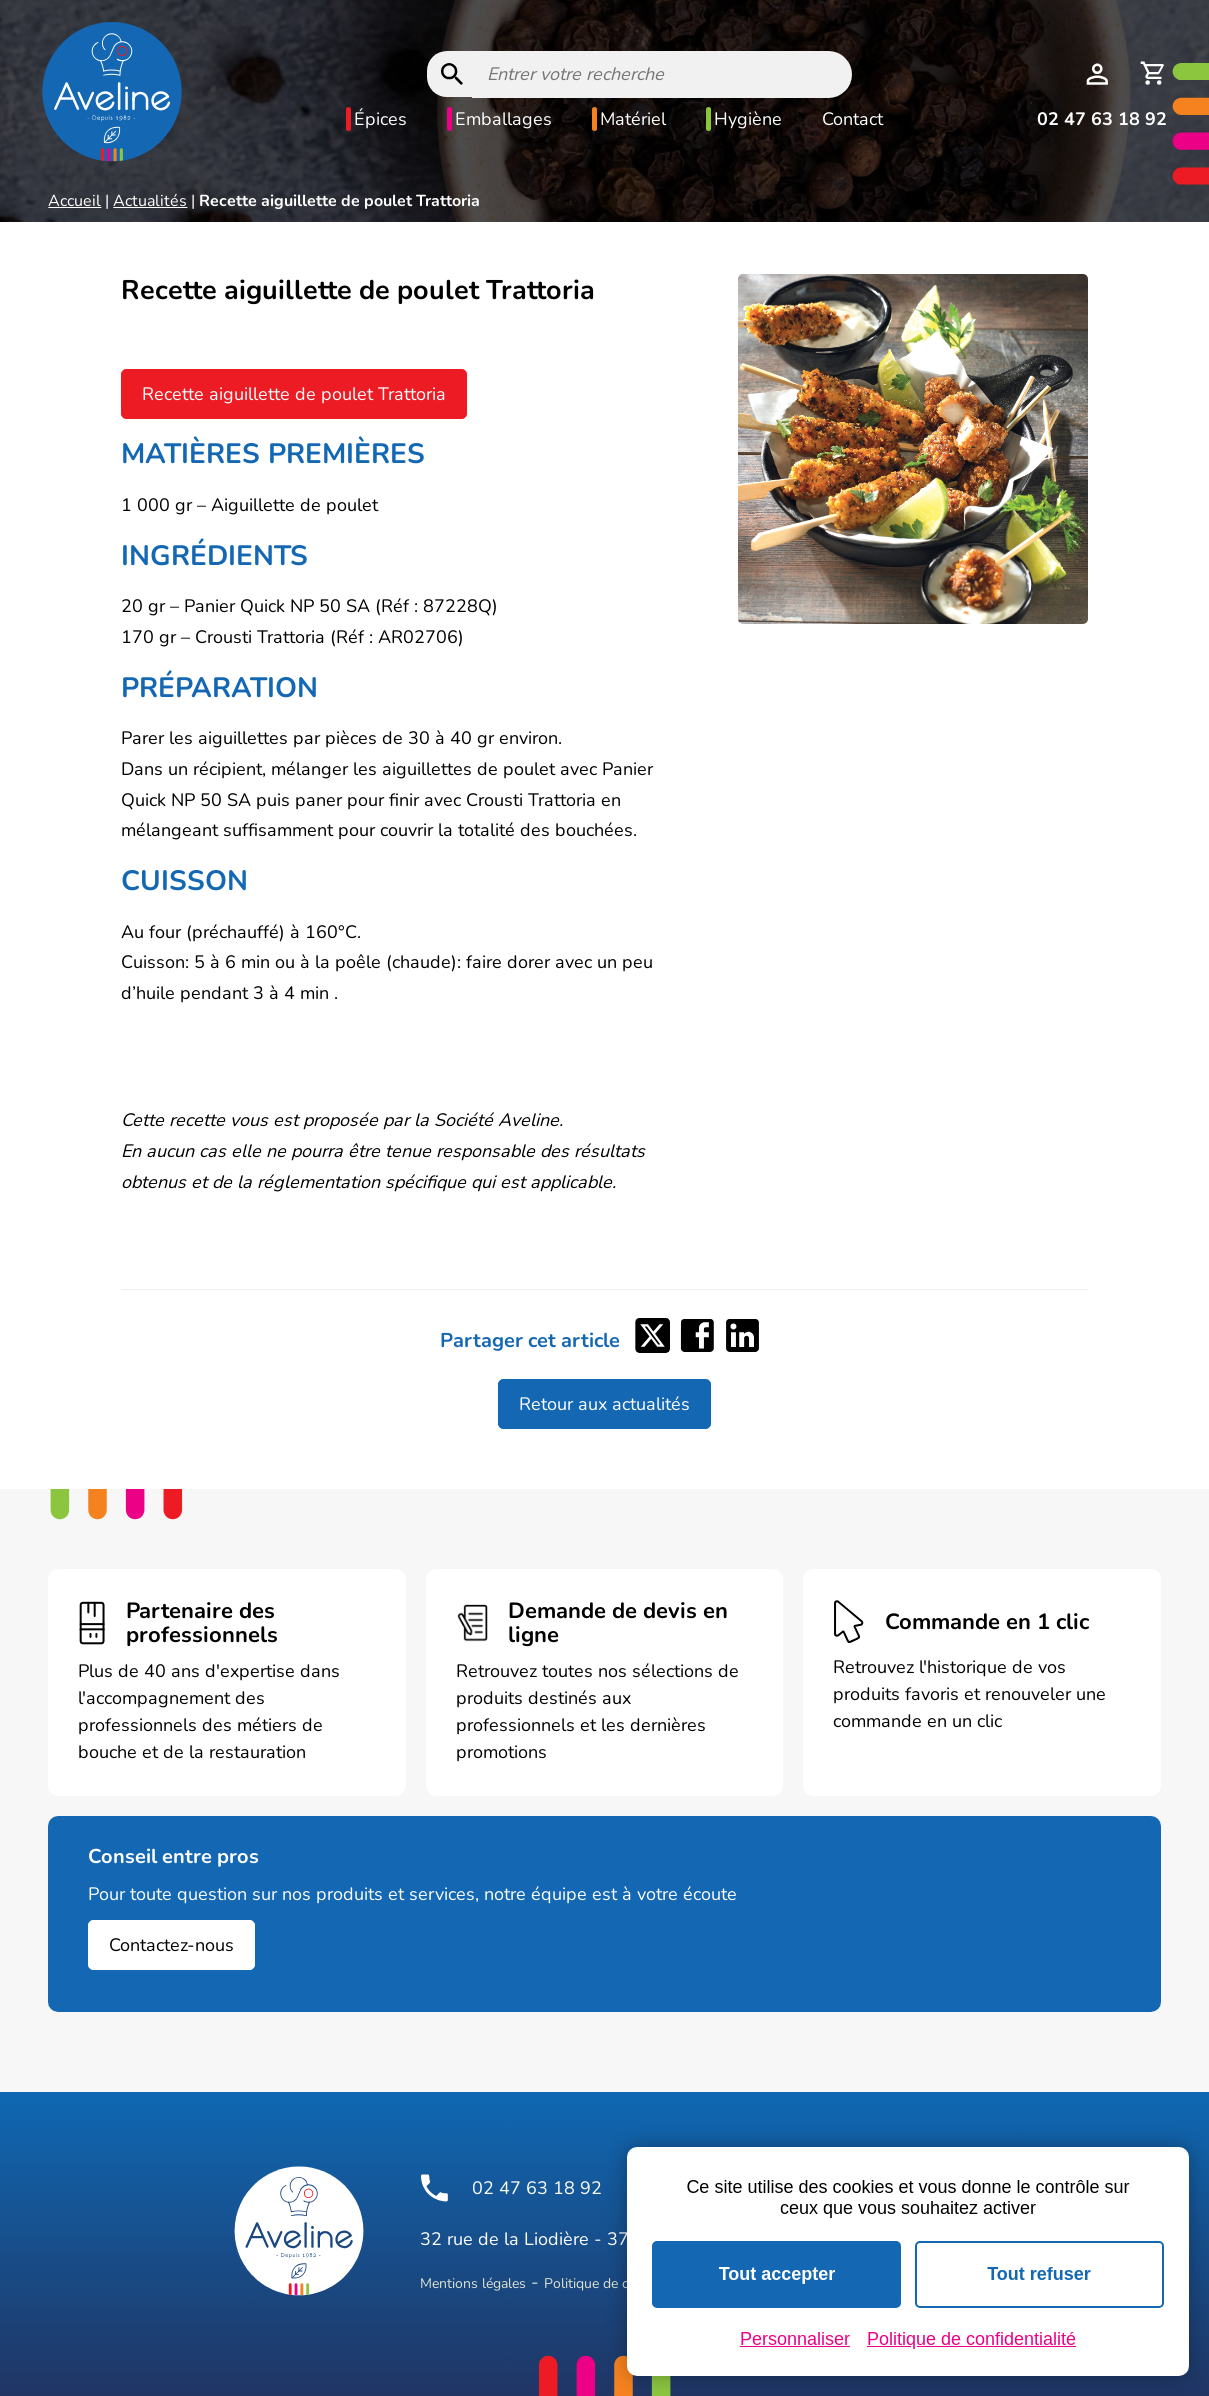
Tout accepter (777, 2274)
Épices (380, 119)
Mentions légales (473, 2283)
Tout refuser (1039, 2274)
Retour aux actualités (604, 1404)
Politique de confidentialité (626, 2283)
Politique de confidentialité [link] (971, 2339)
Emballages (503, 119)
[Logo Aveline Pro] (299, 2231)
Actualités (150, 201)
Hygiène (748, 119)
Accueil (74, 201)
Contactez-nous (171, 1945)
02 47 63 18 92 (1102, 119)
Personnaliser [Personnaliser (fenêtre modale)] (795, 2339)
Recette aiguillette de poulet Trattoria (294, 394)
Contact (852, 119)
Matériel (633, 119)
